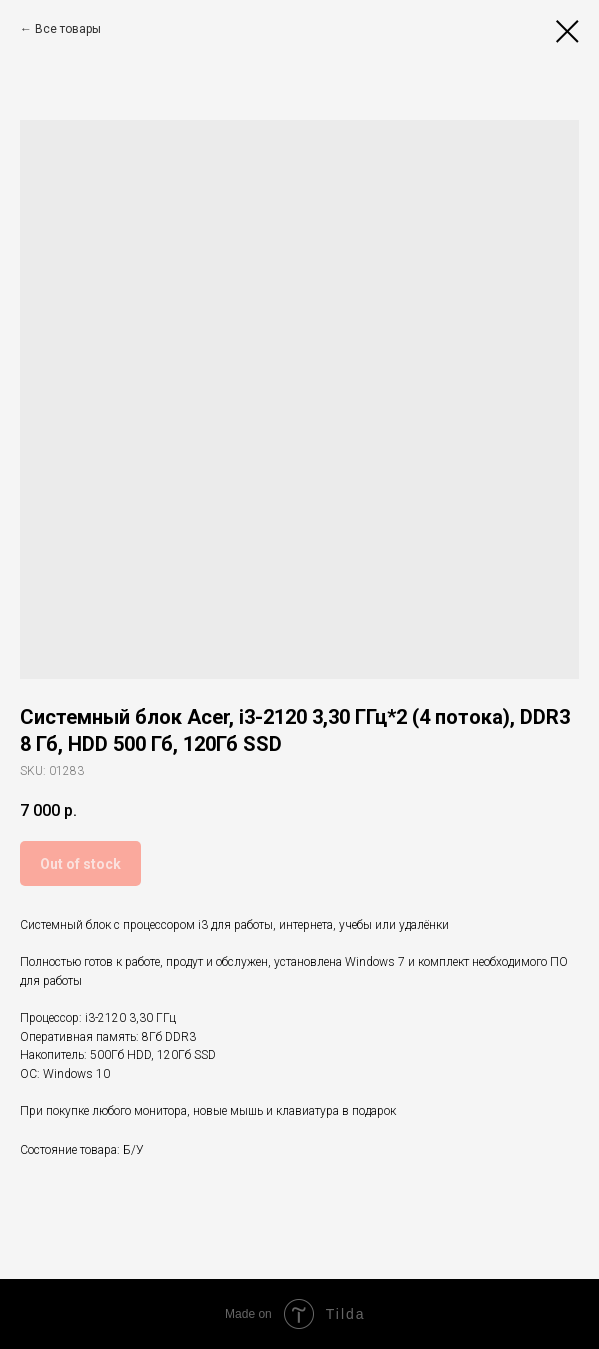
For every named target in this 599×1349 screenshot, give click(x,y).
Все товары (68, 29)
